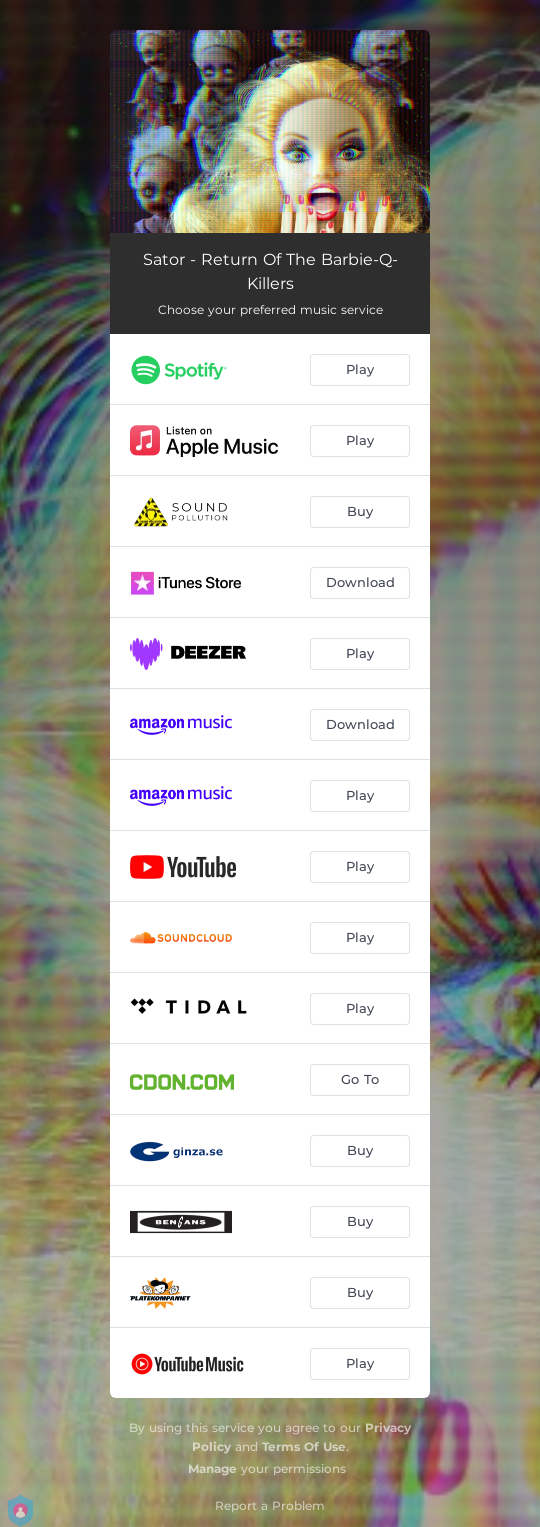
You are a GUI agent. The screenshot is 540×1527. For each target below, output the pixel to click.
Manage (212, 1468)
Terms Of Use (304, 1446)
